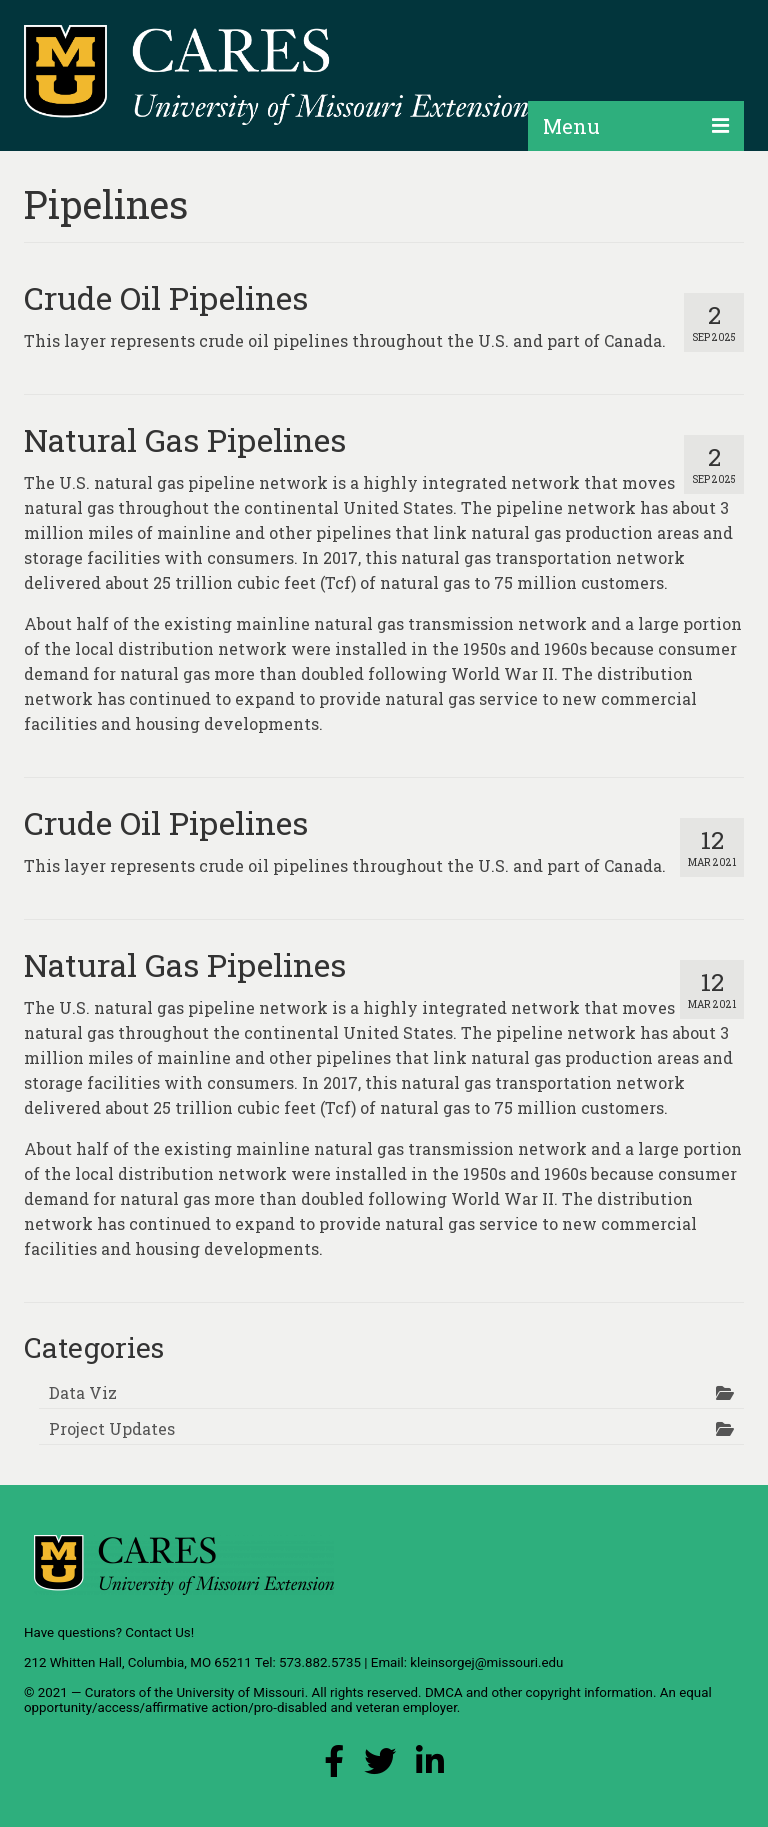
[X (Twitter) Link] (380, 1766)
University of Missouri (240, 1692)
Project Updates (112, 1428)
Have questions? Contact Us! (109, 1632)
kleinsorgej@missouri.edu (486, 1662)
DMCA (444, 1692)
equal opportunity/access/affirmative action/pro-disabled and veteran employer (368, 1700)
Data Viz (83, 1392)
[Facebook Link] (334, 1766)
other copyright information (572, 1692)
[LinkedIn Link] (430, 1766)
